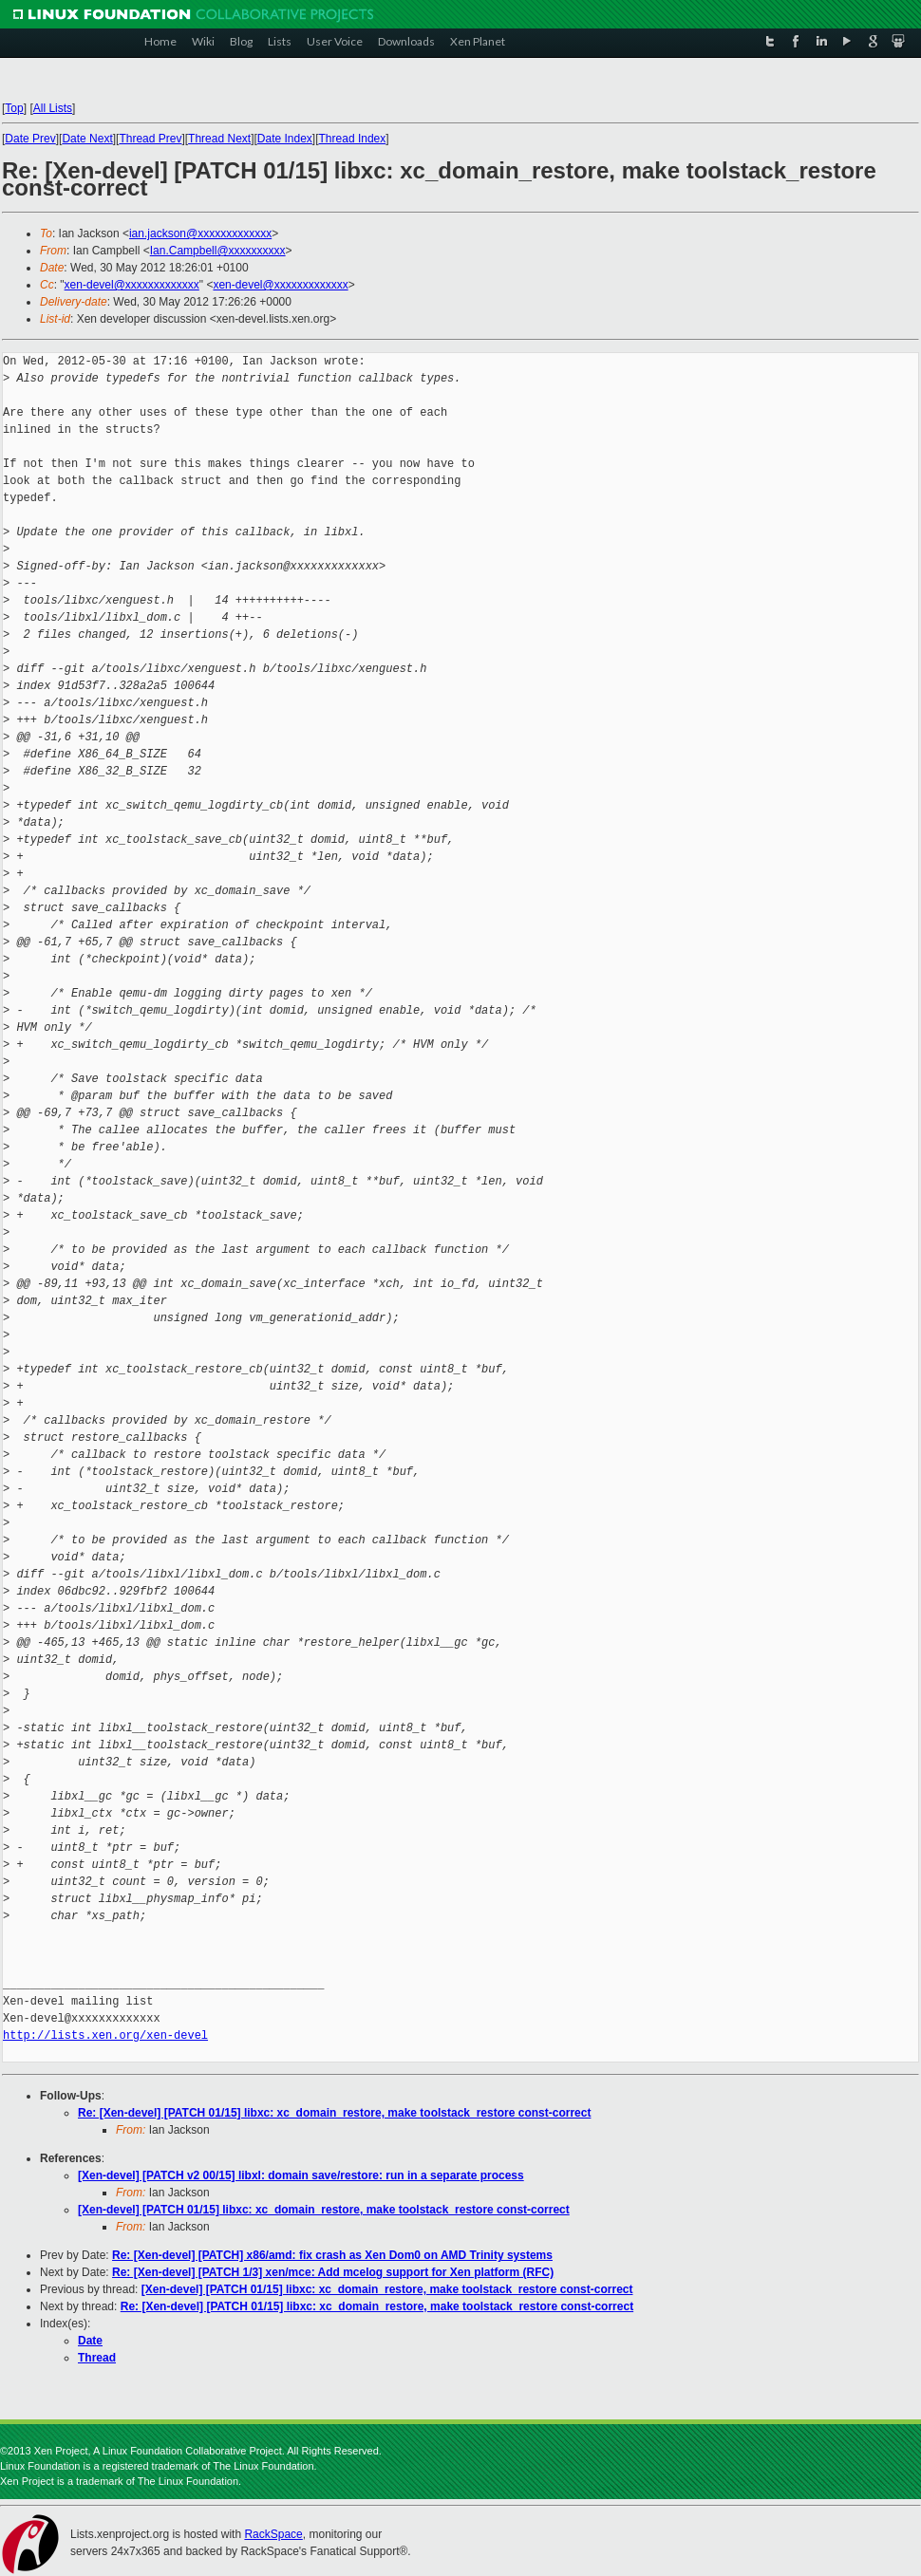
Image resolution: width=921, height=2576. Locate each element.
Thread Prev (150, 138)
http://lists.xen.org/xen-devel (105, 2035)
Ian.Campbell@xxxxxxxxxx (218, 250)
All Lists (52, 108)
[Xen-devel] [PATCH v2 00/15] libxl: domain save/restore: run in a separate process (301, 2175)
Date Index (284, 138)
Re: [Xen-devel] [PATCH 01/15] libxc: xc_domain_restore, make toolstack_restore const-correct (334, 2112)
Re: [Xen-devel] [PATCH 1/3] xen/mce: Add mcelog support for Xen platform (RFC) (333, 2272)
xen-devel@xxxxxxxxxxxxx (132, 284)
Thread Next (219, 138)
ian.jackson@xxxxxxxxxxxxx (200, 233)
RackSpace (273, 2534)
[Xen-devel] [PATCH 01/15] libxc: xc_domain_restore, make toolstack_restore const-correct (324, 2209)
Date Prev (30, 138)
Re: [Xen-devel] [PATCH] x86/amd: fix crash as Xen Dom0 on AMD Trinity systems (332, 2255)
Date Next (87, 138)
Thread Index (352, 138)
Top (14, 108)
